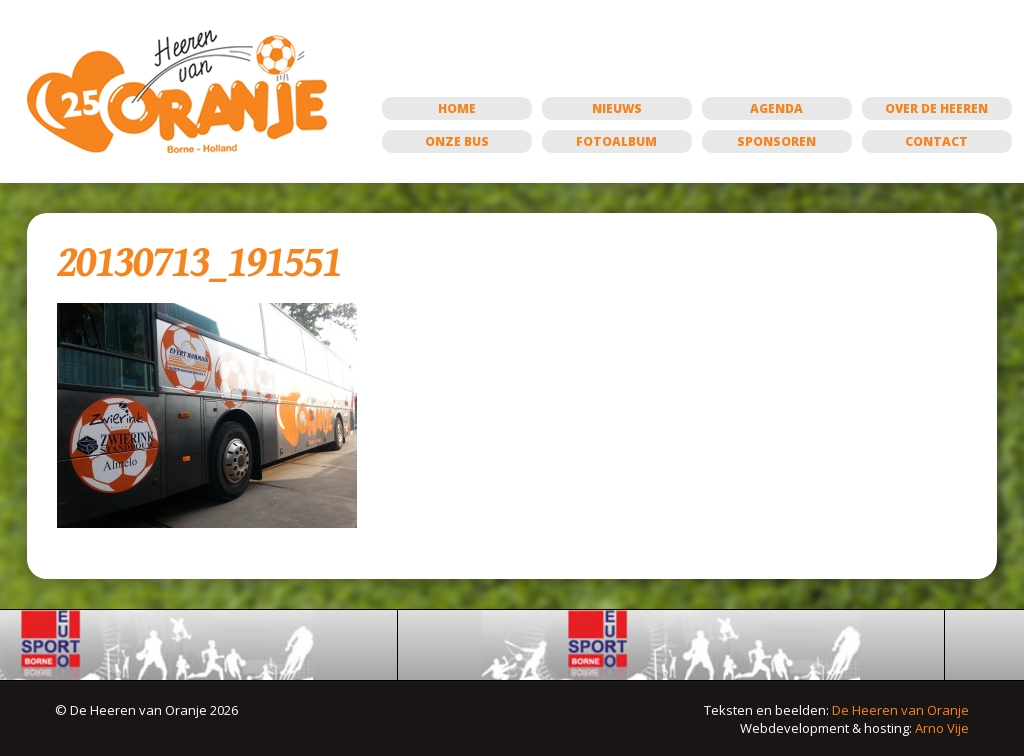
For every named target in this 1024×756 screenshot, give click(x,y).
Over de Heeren (936, 108)
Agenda (776, 108)
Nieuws (617, 108)
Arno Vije (942, 728)
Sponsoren (776, 141)
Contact (936, 141)
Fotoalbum (616, 141)
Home (457, 108)
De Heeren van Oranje (900, 710)
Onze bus (457, 141)
